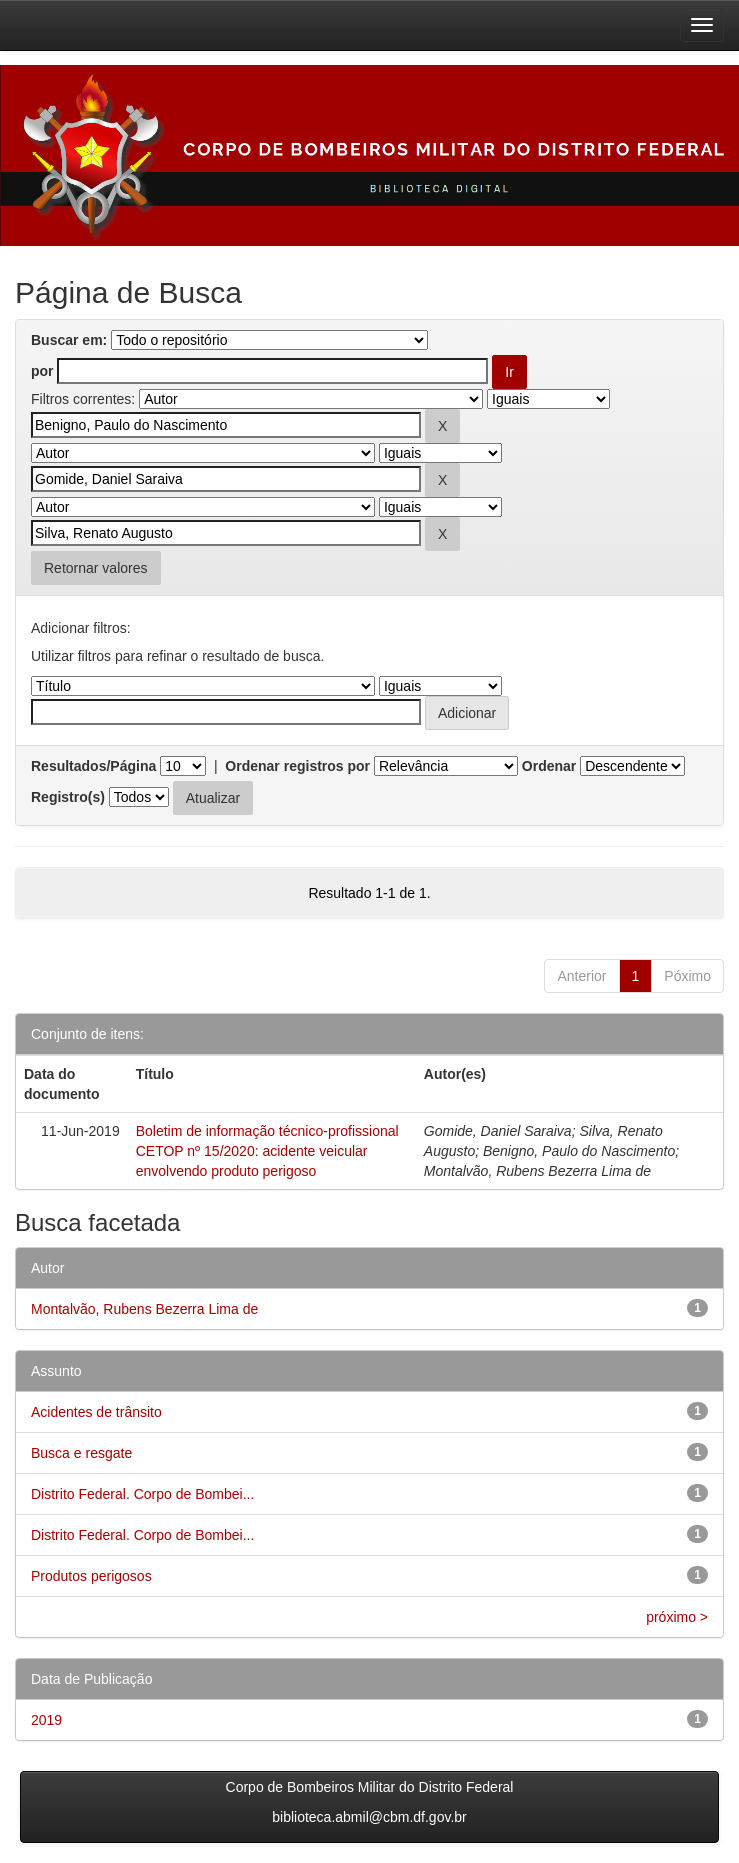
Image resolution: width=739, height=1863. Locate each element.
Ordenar (549, 766)
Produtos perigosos (91, 1576)
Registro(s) (68, 797)
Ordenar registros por (297, 766)
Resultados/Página (93, 766)
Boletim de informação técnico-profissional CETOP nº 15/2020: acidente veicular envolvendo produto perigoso (267, 1151)
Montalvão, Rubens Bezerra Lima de (144, 1309)
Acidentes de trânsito (96, 1412)
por (42, 371)
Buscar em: (69, 340)
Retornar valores (96, 568)
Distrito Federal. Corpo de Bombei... (142, 1494)
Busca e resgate (81, 1453)
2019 (46, 1720)
